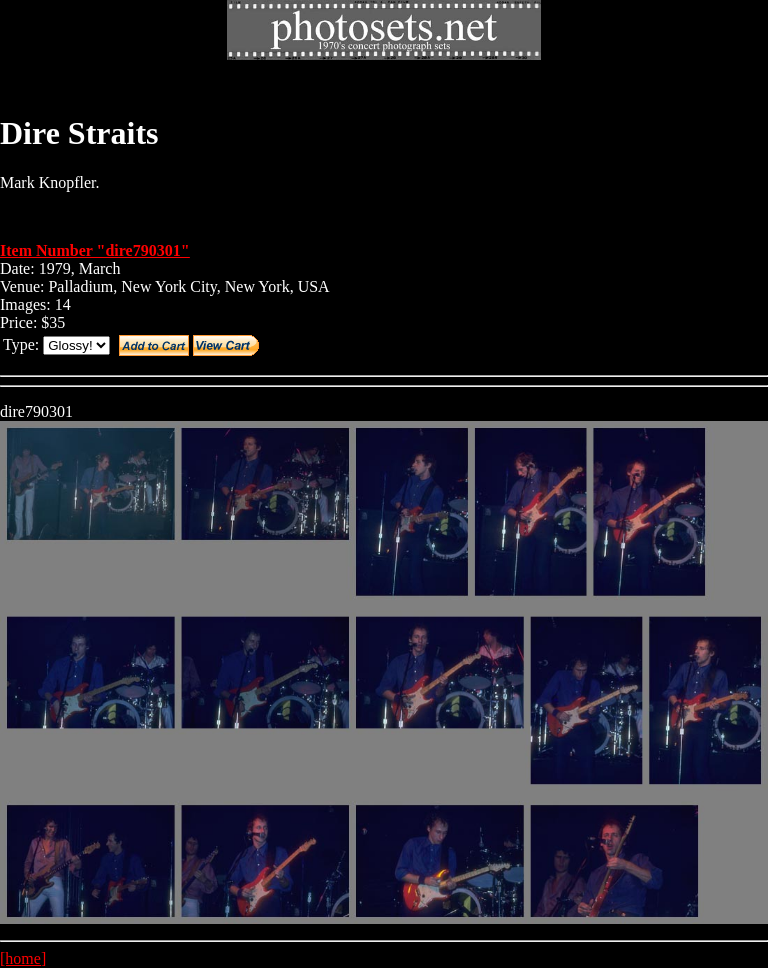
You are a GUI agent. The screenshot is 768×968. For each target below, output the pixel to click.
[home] (23, 958)
